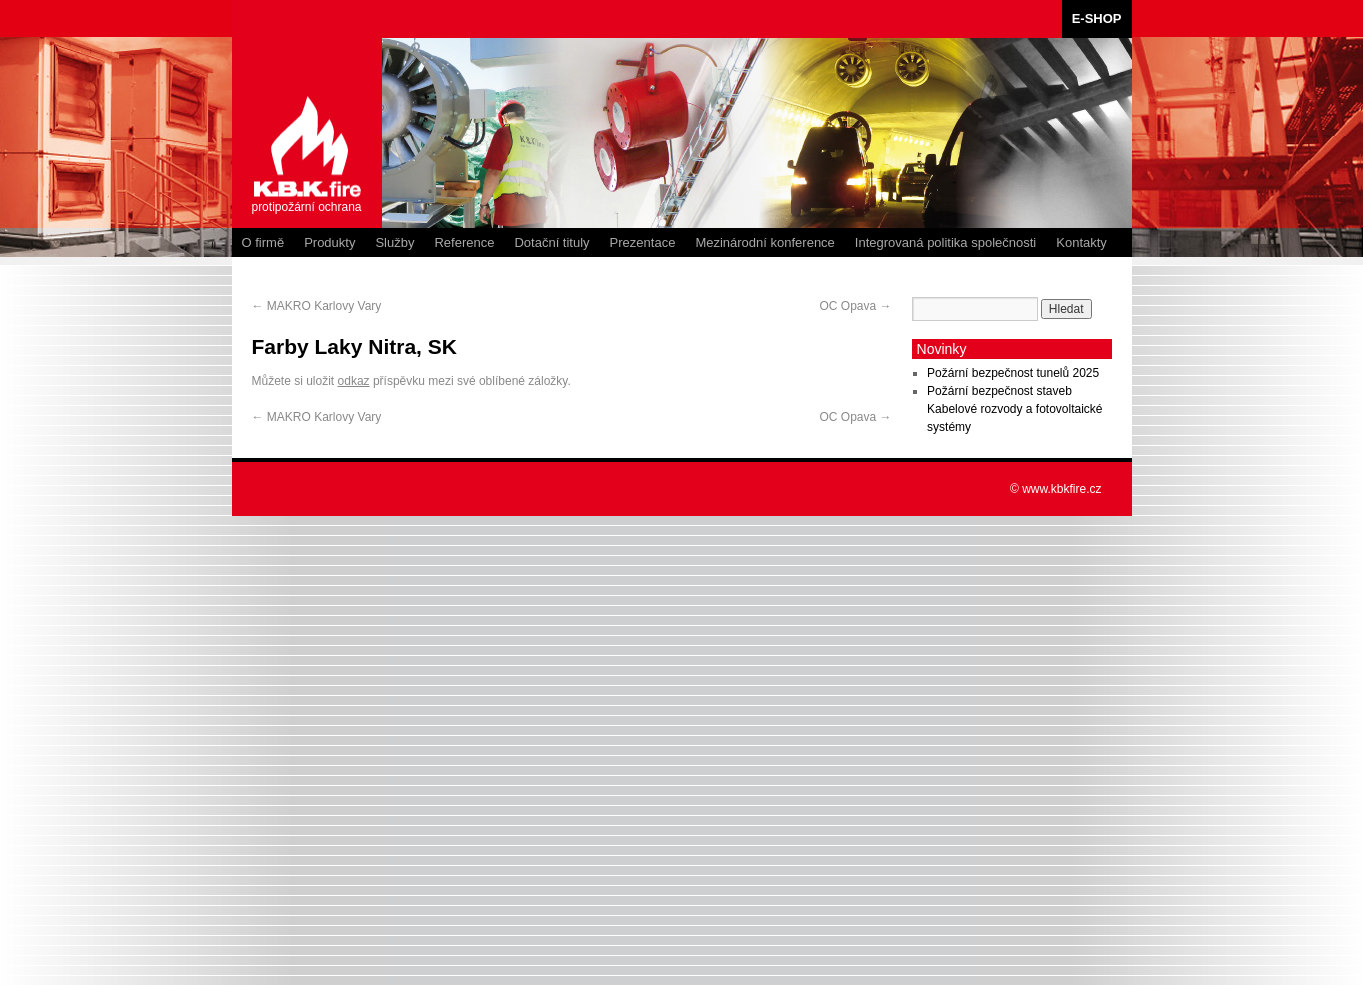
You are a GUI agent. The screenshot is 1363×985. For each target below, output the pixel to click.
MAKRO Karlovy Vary (317, 306)
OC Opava (855, 306)
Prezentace (643, 242)
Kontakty (1081, 242)
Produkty (329, 242)
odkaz (354, 381)
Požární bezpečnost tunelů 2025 (1013, 373)
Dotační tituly (551, 242)
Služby (394, 242)
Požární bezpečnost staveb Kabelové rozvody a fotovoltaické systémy (1014, 409)
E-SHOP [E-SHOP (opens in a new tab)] (1097, 18)
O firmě (263, 242)
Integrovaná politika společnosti (945, 242)
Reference (464, 242)
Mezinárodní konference (764, 242)
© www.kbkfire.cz (1056, 489)
